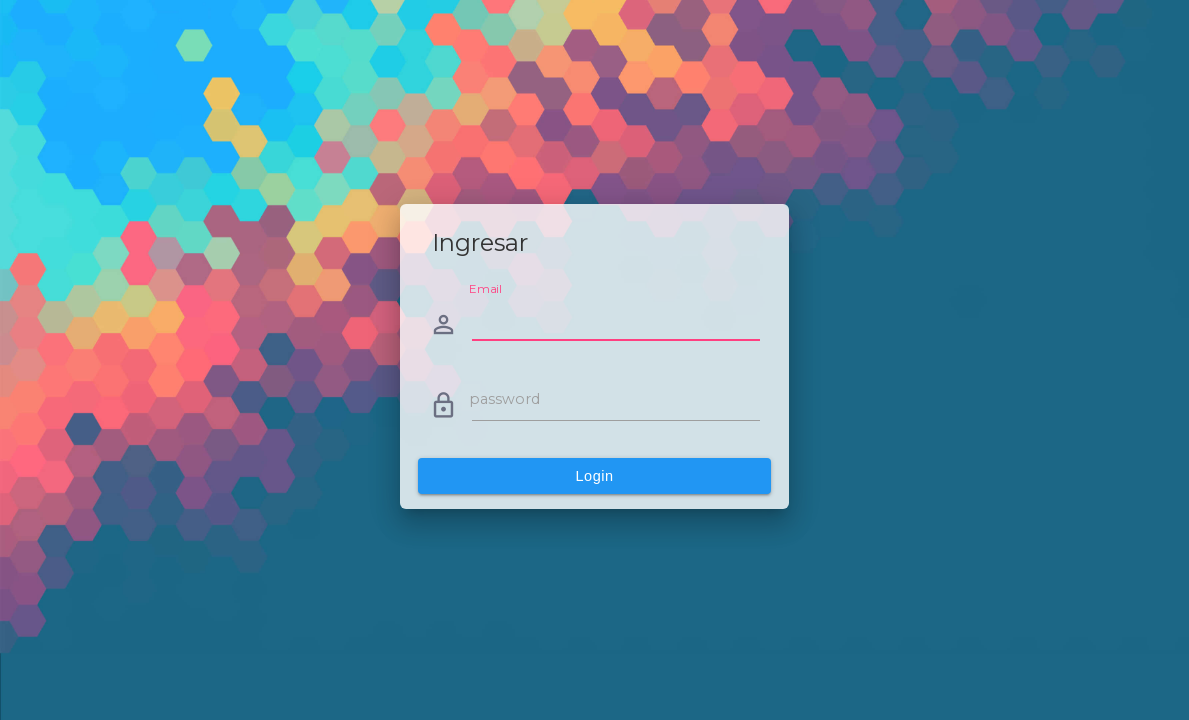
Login (595, 476)
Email (485, 289)
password (504, 399)
